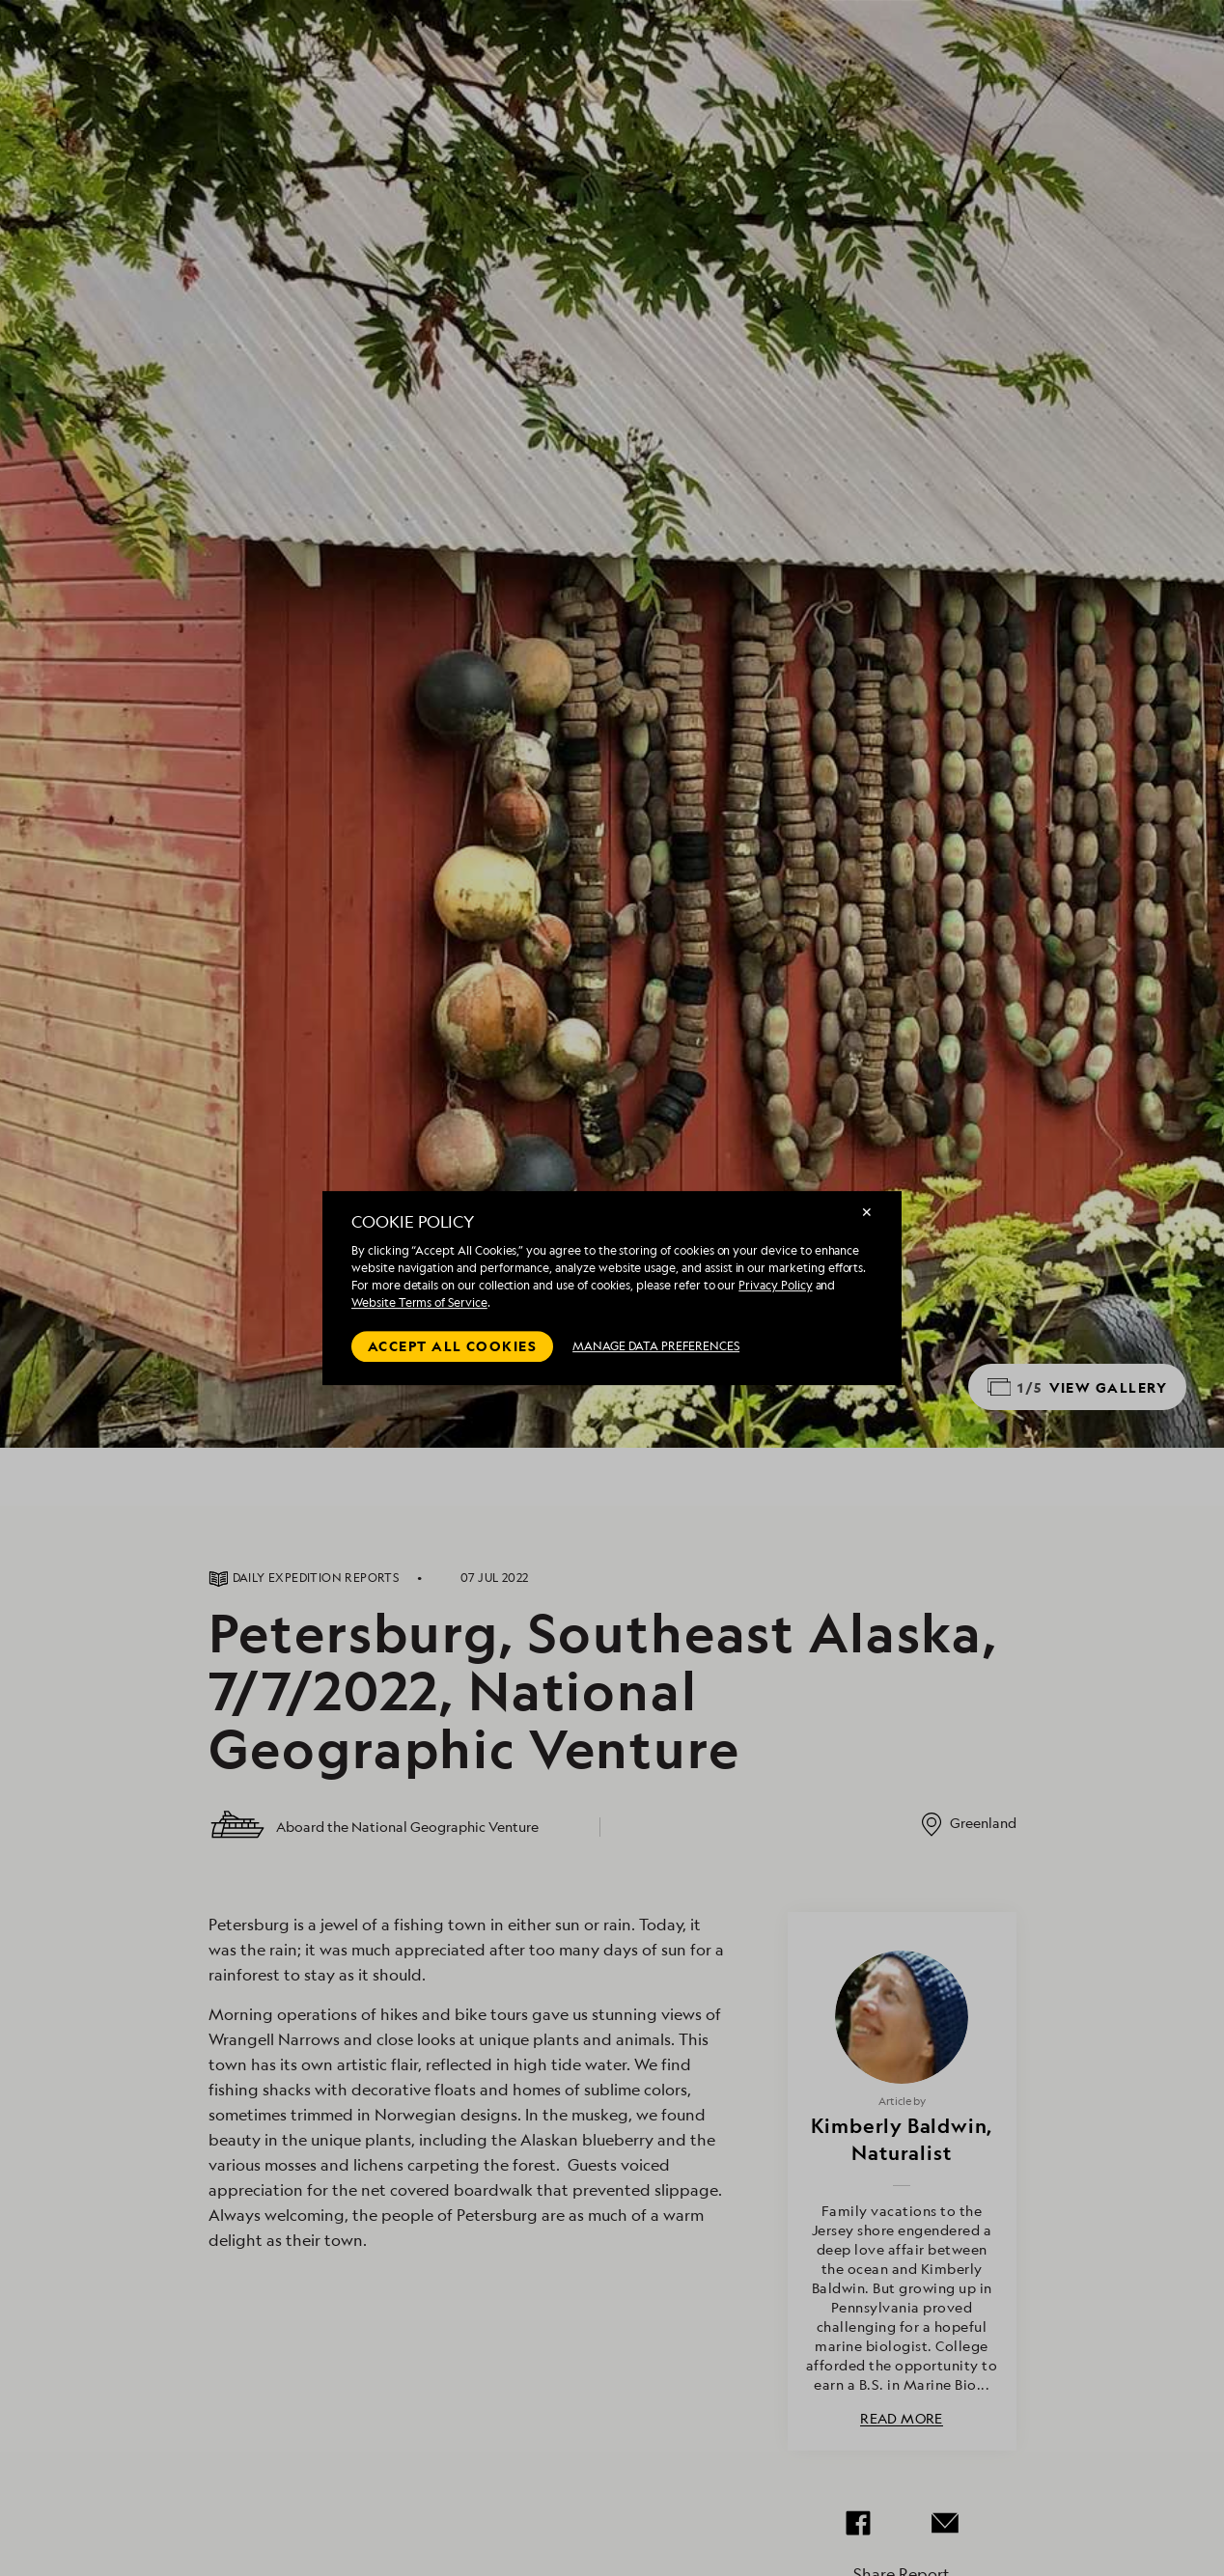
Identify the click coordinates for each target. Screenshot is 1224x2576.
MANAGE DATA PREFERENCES (655, 1346)
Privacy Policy (775, 1285)
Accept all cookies (452, 1346)
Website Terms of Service (419, 1302)
